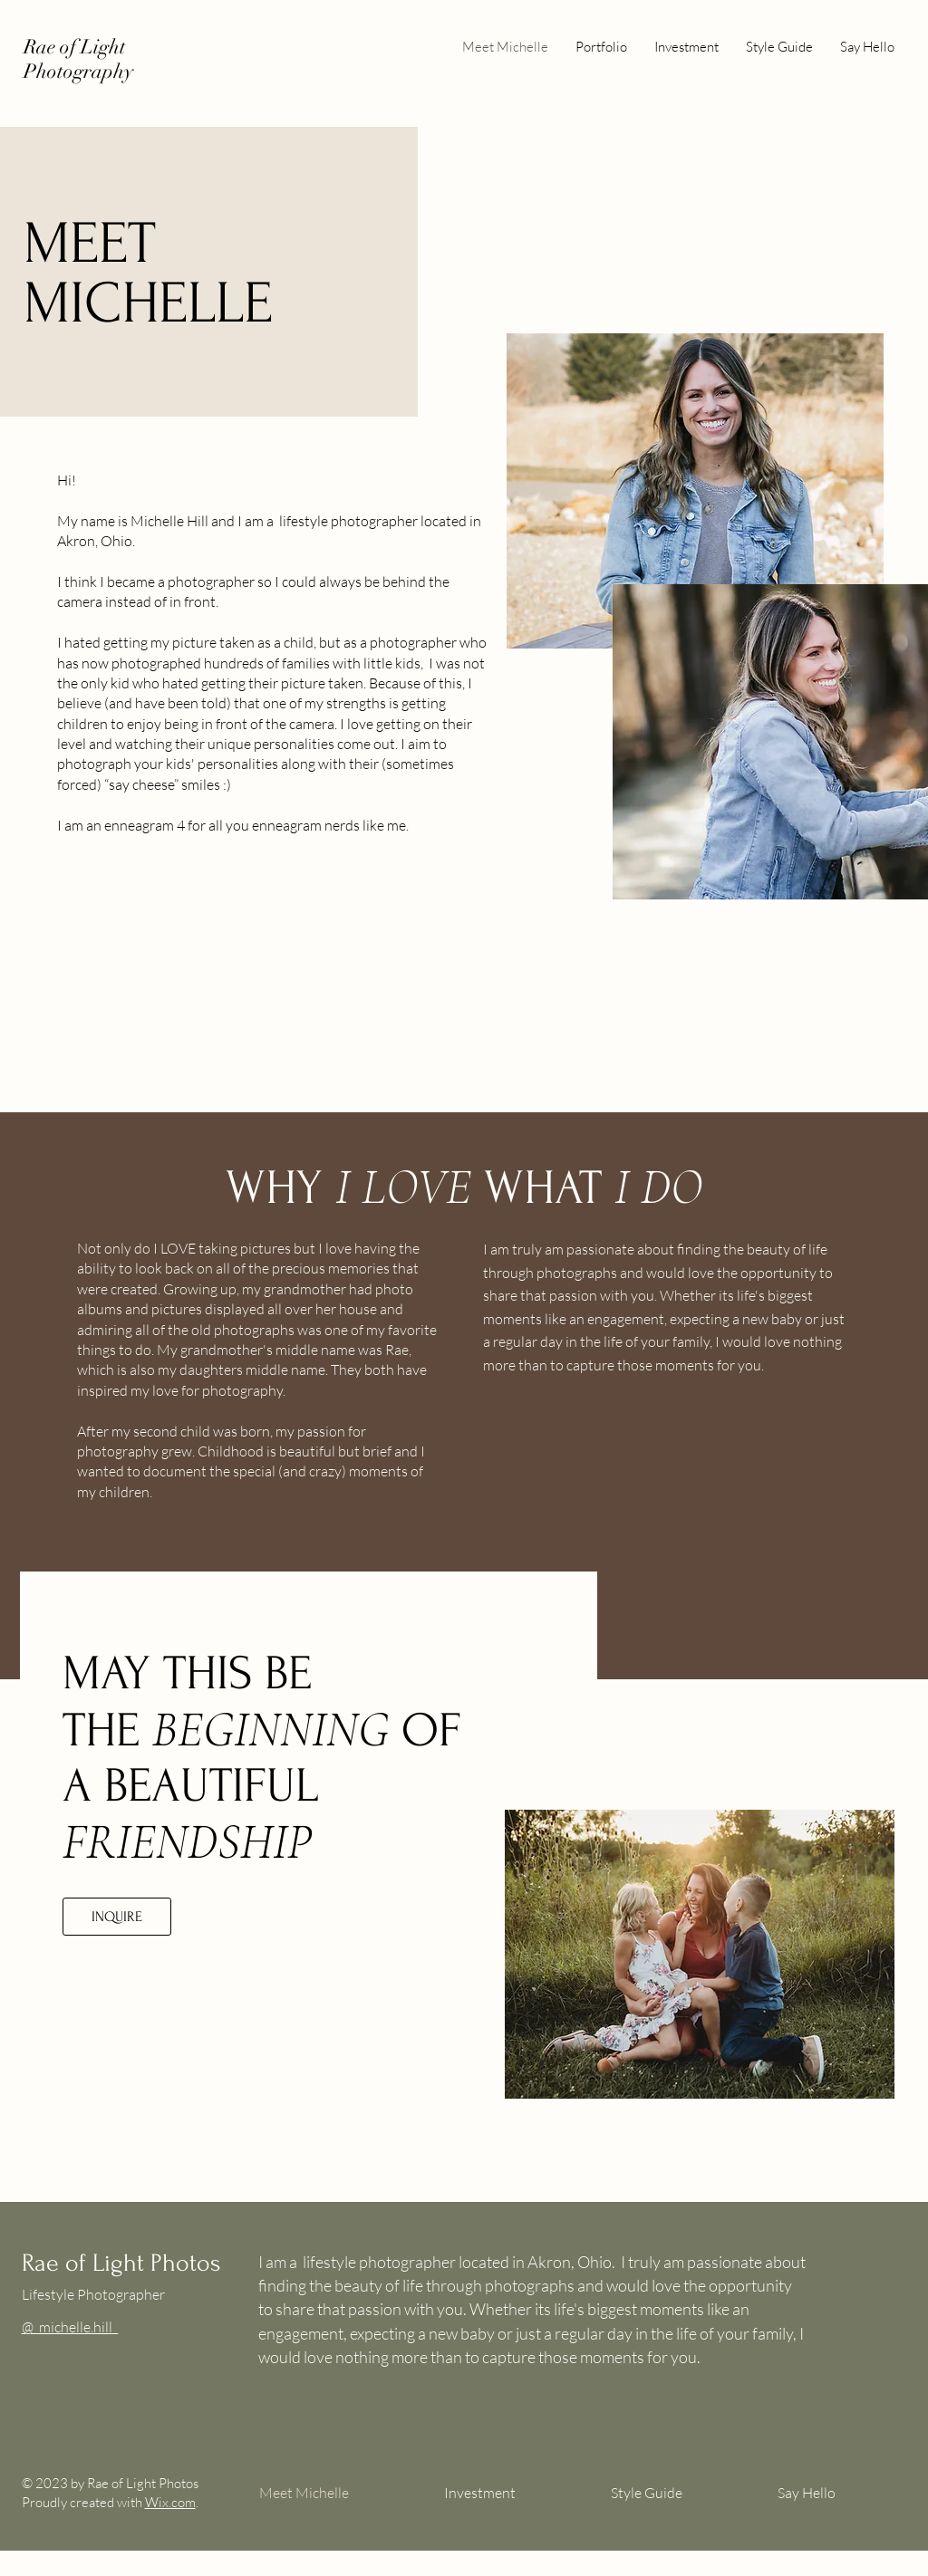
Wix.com (170, 2502)
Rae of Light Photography (78, 58)
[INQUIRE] (117, 1917)
